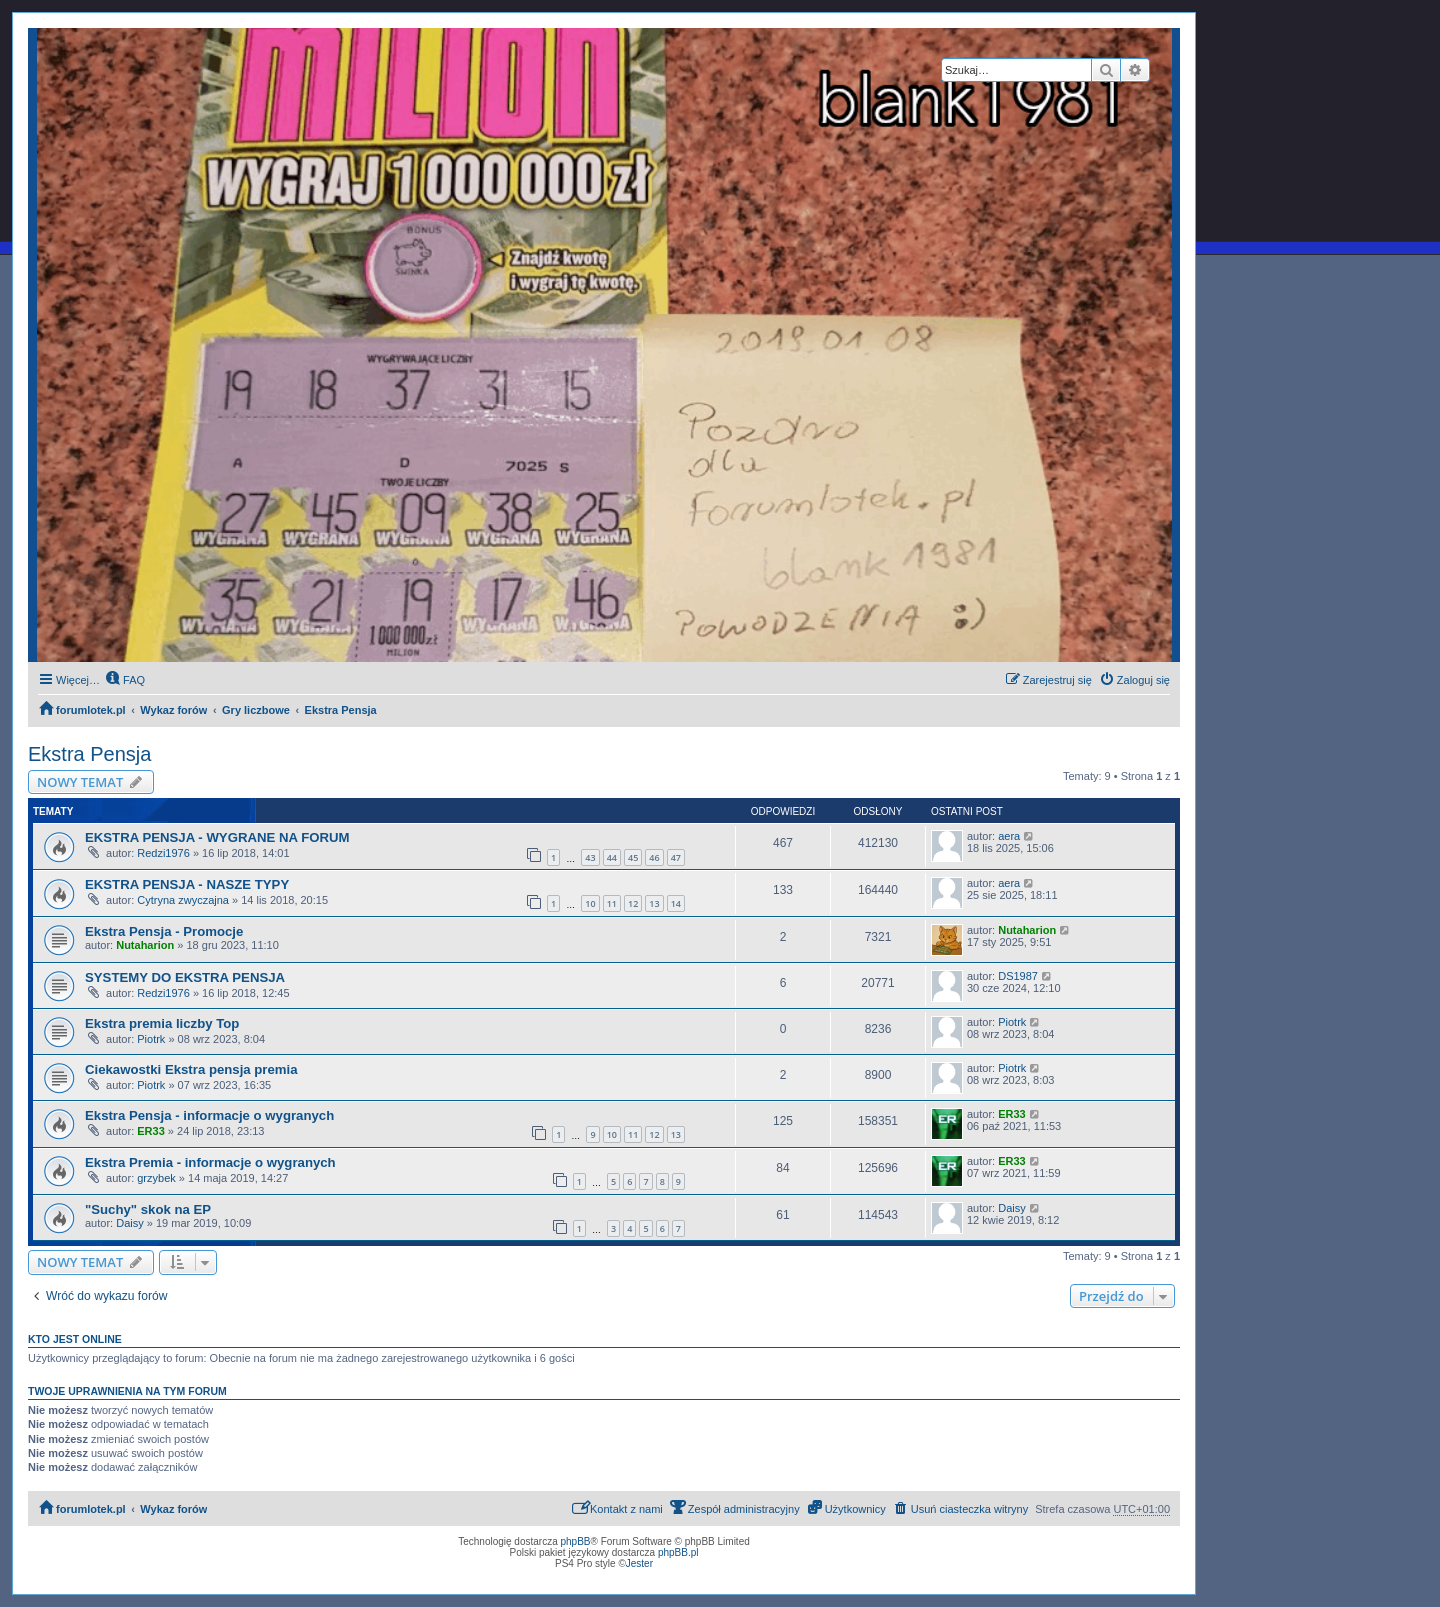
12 (633, 903)
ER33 (151, 1131)
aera (1009, 836)
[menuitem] (125, 680)
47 (676, 857)
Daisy (130, 1223)
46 (654, 857)
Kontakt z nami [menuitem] (617, 1507)
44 (612, 857)
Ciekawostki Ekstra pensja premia (191, 1069)
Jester (639, 1563)
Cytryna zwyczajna (183, 900)
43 (590, 857)
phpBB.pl (678, 1552)
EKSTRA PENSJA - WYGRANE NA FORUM (217, 837)
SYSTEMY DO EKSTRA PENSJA (185, 977)
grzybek (156, 1178)
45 (633, 857)
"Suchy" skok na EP (148, 1209)
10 (590, 903)
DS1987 (1018, 976)
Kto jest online (75, 1339)
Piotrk (151, 1039)
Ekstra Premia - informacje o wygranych (210, 1162)
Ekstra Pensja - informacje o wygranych (209, 1115)
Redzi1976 (163, 853)
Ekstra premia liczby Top (162, 1023)
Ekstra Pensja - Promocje (164, 931)
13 (654, 903)
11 (612, 903)
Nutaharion (145, 945)
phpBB (576, 1541)
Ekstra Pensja (89, 754)
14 (676, 903)
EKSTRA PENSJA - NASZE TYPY (187, 884)
